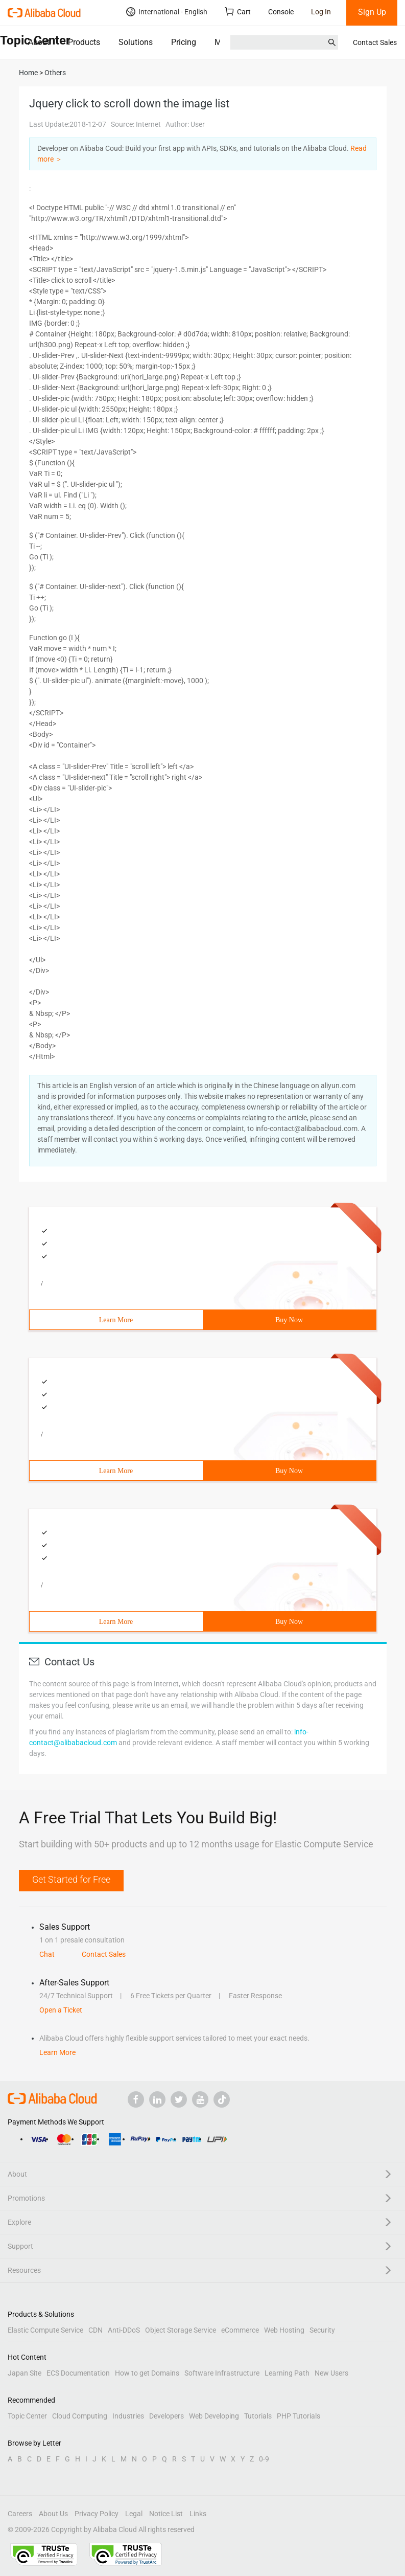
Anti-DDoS (124, 2330)
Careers (20, 2514)
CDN (95, 2330)
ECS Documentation (78, 2373)
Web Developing (214, 2416)
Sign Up (372, 12)
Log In (321, 12)
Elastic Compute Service (45, 2330)
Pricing (183, 42)
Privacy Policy (96, 2514)
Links (197, 2514)
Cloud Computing (79, 2416)
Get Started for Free (71, 1879)
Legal (133, 2514)
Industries (128, 2416)
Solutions (135, 42)
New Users (331, 2373)
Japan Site (24, 2373)
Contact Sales (375, 42)
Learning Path (287, 2373)
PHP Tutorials (298, 2416)
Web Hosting (284, 2330)
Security (322, 2330)
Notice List (166, 2514)
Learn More (116, 1320)
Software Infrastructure (221, 2373)
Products (84, 42)
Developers (166, 2416)
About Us (53, 2514)
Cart (238, 11)
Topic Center (27, 2416)
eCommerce (240, 2330)
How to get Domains (147, 2373)
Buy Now (289, 1320)
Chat (47, 1954)
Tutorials (258, 2416)
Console (281, 12)
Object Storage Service (180, 2330)
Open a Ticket (60, 2010)
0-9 (264, 2459)
